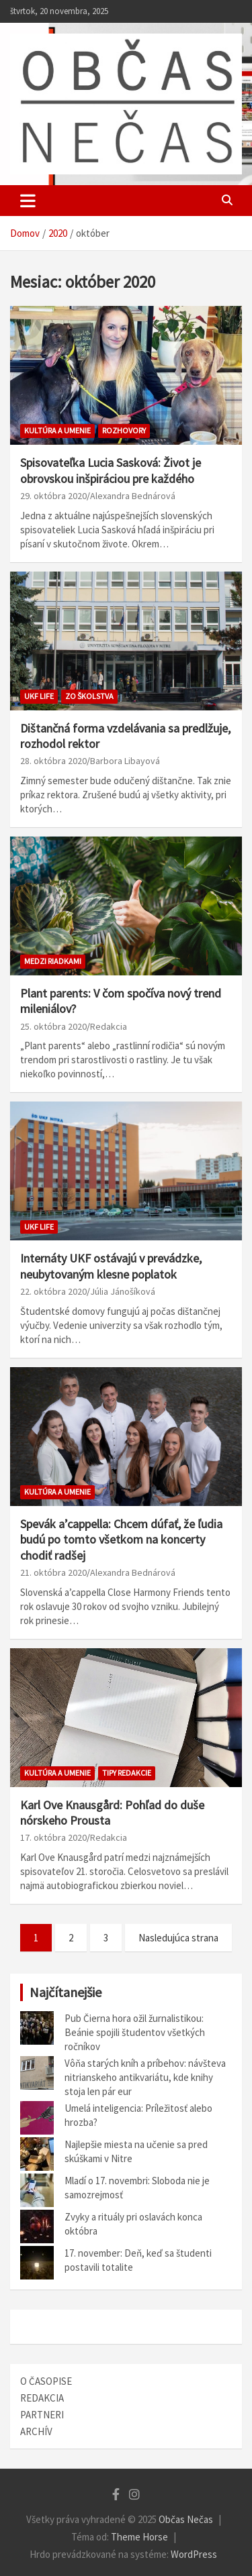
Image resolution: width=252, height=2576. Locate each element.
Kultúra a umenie (57, 430)
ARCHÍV (36, 2431)
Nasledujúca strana (178, 1937)
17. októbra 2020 (53, 1837)
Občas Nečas (186, 2519)
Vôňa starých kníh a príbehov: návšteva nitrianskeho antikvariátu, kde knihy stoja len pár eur (145, 2077)
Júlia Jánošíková (122, 1291)
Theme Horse (139, 2536)
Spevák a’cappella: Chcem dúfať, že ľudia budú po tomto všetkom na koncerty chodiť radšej (121, 1539)
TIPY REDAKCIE (126, 1773)
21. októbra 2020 (53, 1572)
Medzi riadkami (52, 961)
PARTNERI (42, 2414)
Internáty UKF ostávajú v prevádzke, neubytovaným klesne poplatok (111, 1265)
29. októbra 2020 (53, 496)
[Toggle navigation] (28, 200)
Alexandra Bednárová (132, 496)
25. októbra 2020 (53, 1026)
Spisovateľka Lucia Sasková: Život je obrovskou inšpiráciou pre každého (110, 470)
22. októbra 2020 (53, 1291)
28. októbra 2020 (53, 761)
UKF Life (39, 696)
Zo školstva (89, 696)
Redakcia (108, 1026)
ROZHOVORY (124, 430)
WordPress (194, 2554)
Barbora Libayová (125, 761)
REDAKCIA (42, 2398)
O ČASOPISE (46, 2381)
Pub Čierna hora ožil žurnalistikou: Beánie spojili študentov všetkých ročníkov (135, 2032)
